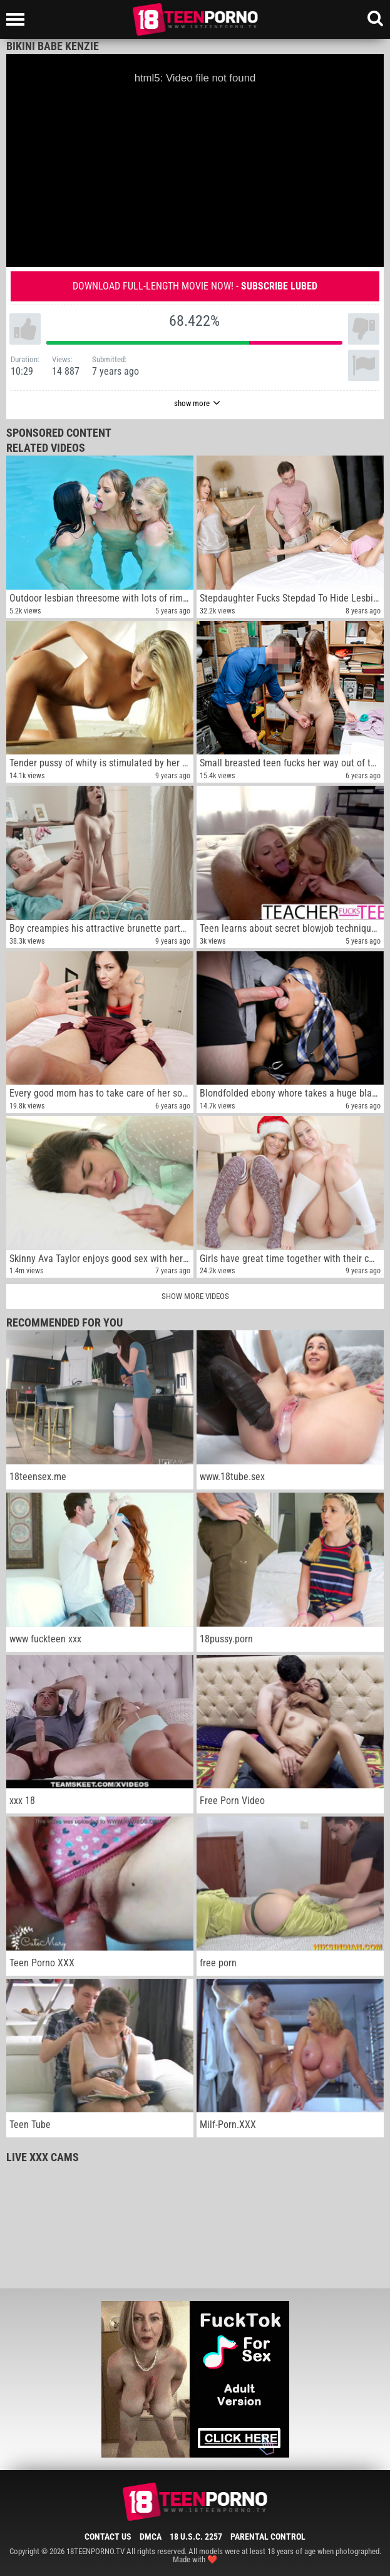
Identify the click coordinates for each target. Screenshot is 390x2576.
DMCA (151, 2536)
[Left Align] (18, 19)
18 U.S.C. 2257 (196, 2536)
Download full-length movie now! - (195, 286)
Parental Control (267, 2536)
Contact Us (108, 2536)
